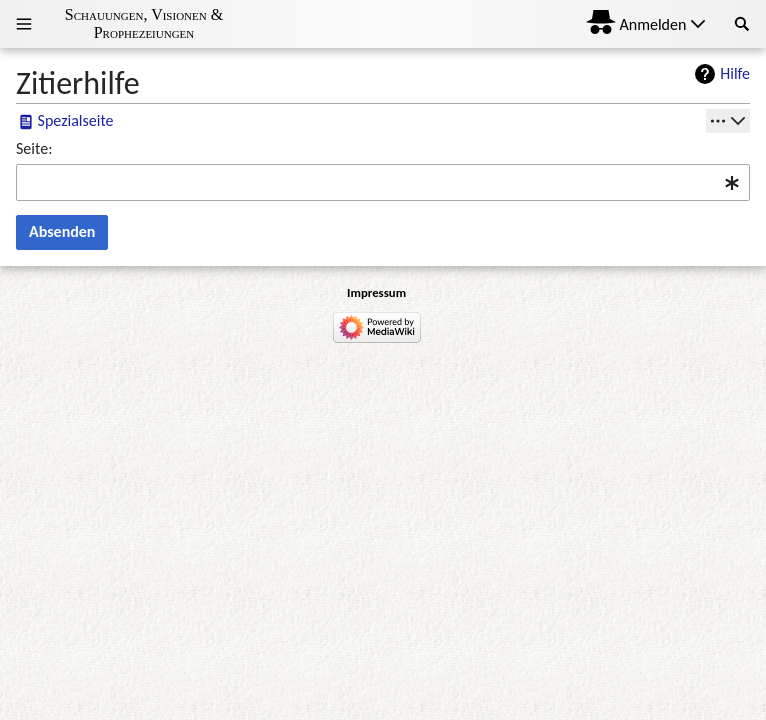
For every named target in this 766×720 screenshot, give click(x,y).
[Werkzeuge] (728, 121)
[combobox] (383, 182)
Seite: (34, 148)
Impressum (376, 292)
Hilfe (735, 73)
